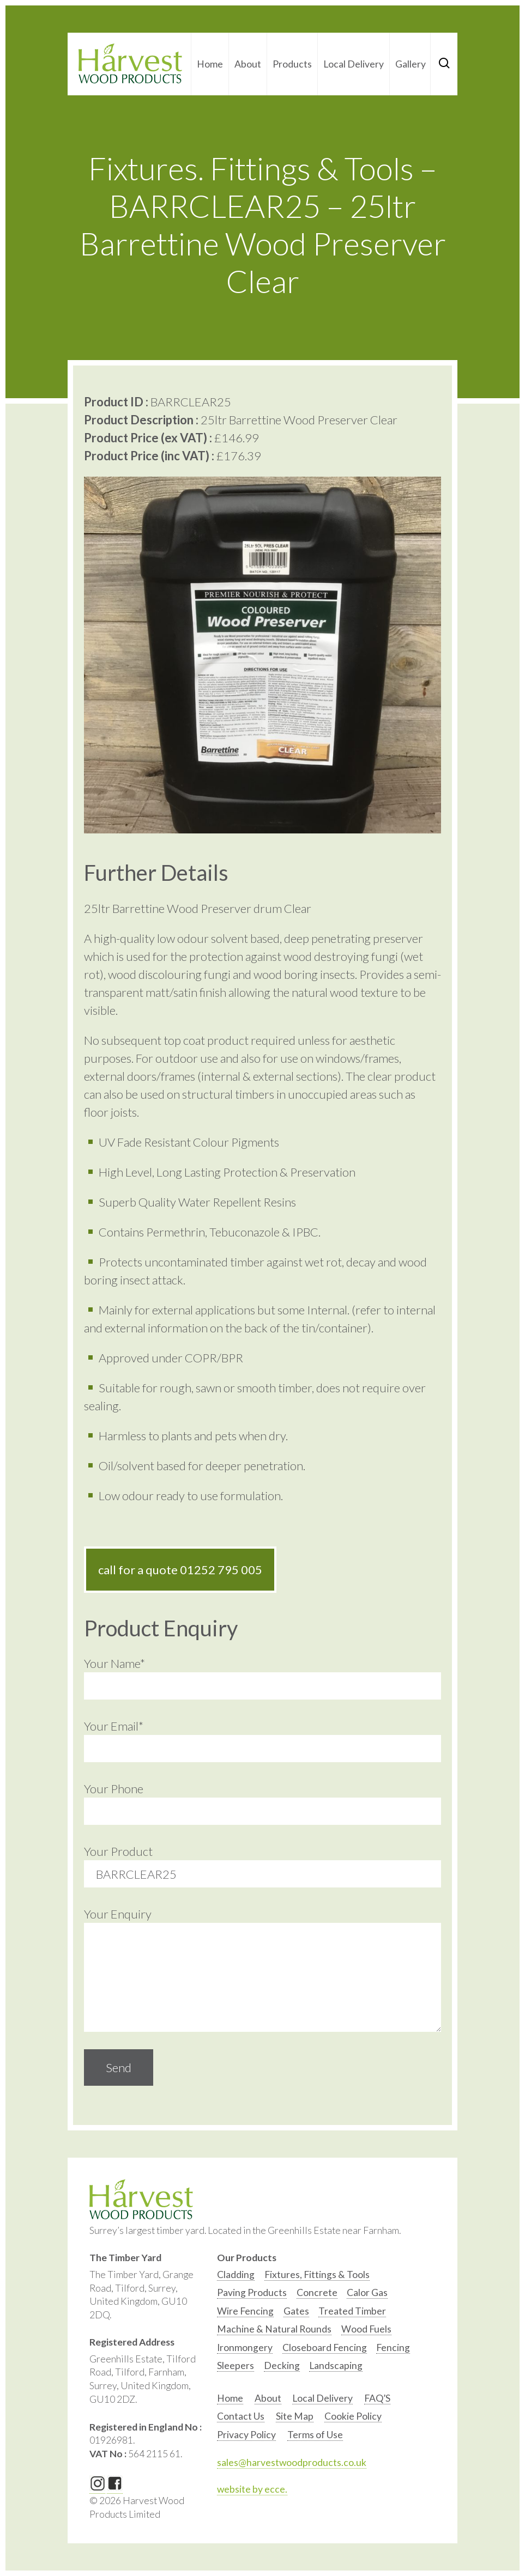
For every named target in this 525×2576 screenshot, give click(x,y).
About (247, 64)
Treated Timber (352, 2311)
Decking (282, 2365)
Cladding (236, 2274)
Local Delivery (353, 64)
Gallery (410, 64)
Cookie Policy (353, 2416)
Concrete (317, 2292)
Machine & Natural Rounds (274, 2329)
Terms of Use (315, 2434)
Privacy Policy (246, 2434)
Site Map (294, 2416)
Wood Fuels (366, 2329)
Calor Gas (367, 2292)
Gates (296, 2311)
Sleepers (235, 2365)
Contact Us (240, 2416)
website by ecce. (252, 2489)
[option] (236, 2277)
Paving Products (252, 2292)
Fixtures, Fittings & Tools (317, 2274)
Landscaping (336, 2365)
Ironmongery (245, 2347)
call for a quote (180, 1569)
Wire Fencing (245, 2311)
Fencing (393, 2347)
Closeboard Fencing (324, 2347)
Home (210, 64)
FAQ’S (377, 2398)
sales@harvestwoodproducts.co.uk (291, 2462)
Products (292, 64)
